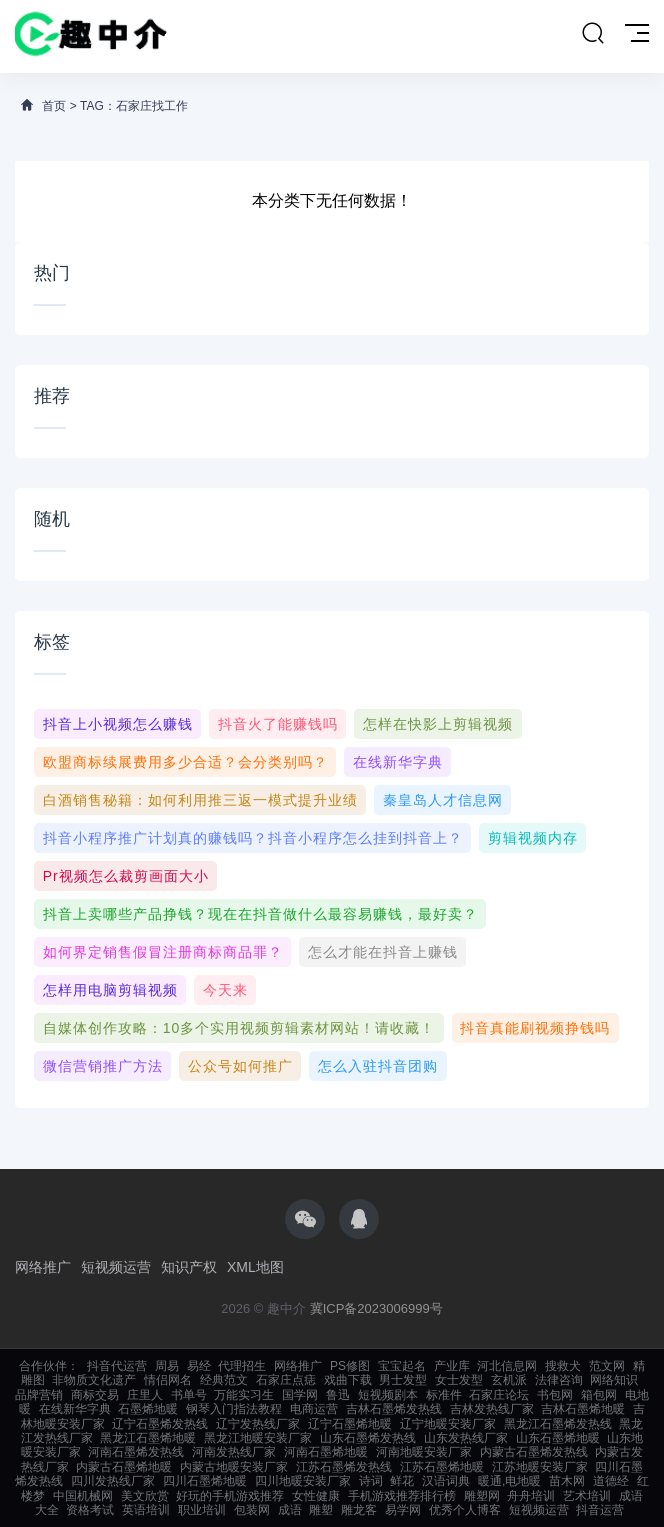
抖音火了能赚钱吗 (278, 724)
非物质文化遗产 (94, 1380)
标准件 (444, 1395)
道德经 (611, 1481)
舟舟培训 (531, 1496)
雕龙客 (359, 1510)
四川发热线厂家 (113, 1481)
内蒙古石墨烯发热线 (534, 1452)
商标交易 (95, 1395)
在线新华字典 (398, 762)
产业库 (452, 1366)
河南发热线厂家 (234, 1452)
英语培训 (146, 1510)
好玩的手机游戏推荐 (230, 1496)
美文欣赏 (145, 1496)
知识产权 (189, 1267)
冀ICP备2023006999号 (376, 1308)
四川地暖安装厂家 (303, 1481)
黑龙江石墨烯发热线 (558, 1424)
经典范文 (224, 1380)
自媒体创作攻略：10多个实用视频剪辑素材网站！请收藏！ (239, 1028)
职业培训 (202, 1510)
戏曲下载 (348, 1380)
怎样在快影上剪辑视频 (438, 724)
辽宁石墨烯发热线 (160, 1424)
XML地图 (255, 1267)
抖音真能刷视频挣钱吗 (535, 1028)
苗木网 (567, 1481)
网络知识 (614, 1380)
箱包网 (599, 1395)
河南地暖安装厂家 (424, 1452)
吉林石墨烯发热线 (394, 1409)
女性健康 (316, 1496)
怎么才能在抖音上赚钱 (383, 952)
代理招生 (242, 1366)
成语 (290, 1510)
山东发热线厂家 (466, 1438)
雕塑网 (482, 1496)
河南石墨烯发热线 (136, 1452)
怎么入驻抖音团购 (378, 1066)
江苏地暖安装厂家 (540, 1467)
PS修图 (350, 1366)
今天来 (225, 990)
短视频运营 (116, 1267)
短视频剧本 (388, 1395)
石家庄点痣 (286, 1380)
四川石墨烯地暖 (205, 1481)
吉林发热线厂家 (492, 1409)
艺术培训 (587, 1496)
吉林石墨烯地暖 (583, 1409)
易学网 (403, 1510)
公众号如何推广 (240, 1066)
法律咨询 (559, 1380)
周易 (167, 1366)
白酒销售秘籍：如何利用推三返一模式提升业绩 (200, 800)
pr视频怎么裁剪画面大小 (126, 876)
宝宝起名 (402, 1366)
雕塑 (321, 1510)
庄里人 (145, 1395)
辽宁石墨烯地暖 (350, 1424)
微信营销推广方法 (103, 1066)
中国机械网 (83, 1496)
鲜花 (402, 1481)
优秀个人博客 (465, 1510)
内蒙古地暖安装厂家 (234, 1467)
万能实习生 (244, 1395)
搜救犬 (563, 1366)
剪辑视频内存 (533, 838)
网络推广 (43, 1267)
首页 (54, 106)
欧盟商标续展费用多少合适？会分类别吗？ (185, 762)
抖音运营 (600, 1510)
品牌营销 (39, 1395)
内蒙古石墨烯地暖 (124, 1467)
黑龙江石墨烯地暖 (148, 1438)
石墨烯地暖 (148, 1409)
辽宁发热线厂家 (258, 1424)
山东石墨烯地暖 (558, 1438)
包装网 (252, 1510)
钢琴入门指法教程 (234, 1409)
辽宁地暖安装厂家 (448, 1424)
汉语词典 (446, 1481)
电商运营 (314, 1409)
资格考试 (90, 1510)
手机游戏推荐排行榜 (402, 1496)
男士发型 (403, 1380)
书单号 (189, 1395)
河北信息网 (507, 1366)
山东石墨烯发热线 (368, 1438)
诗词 (371, 1481)
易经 (199, 1366)
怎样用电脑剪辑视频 (110, 990)
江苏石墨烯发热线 (344, 1467)
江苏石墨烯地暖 (442, 1467)
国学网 (300, 1395)
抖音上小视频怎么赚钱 (118, 724)
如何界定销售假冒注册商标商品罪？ (163, 952)
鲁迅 (338, 1395)
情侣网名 (168, 1380)
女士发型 (459, 1380)
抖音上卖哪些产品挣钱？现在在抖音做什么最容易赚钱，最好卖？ (260, 914)
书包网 (555, 1395)
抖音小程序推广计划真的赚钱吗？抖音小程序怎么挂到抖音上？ (253, 838)
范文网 (607, 1366)
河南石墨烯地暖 (326, 1452)
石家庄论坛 (499, 1395)
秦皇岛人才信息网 (443, 800)
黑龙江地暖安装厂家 (258, 1438)
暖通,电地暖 (509, 1481)
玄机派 (509, 1380)
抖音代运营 (117, 1366)
